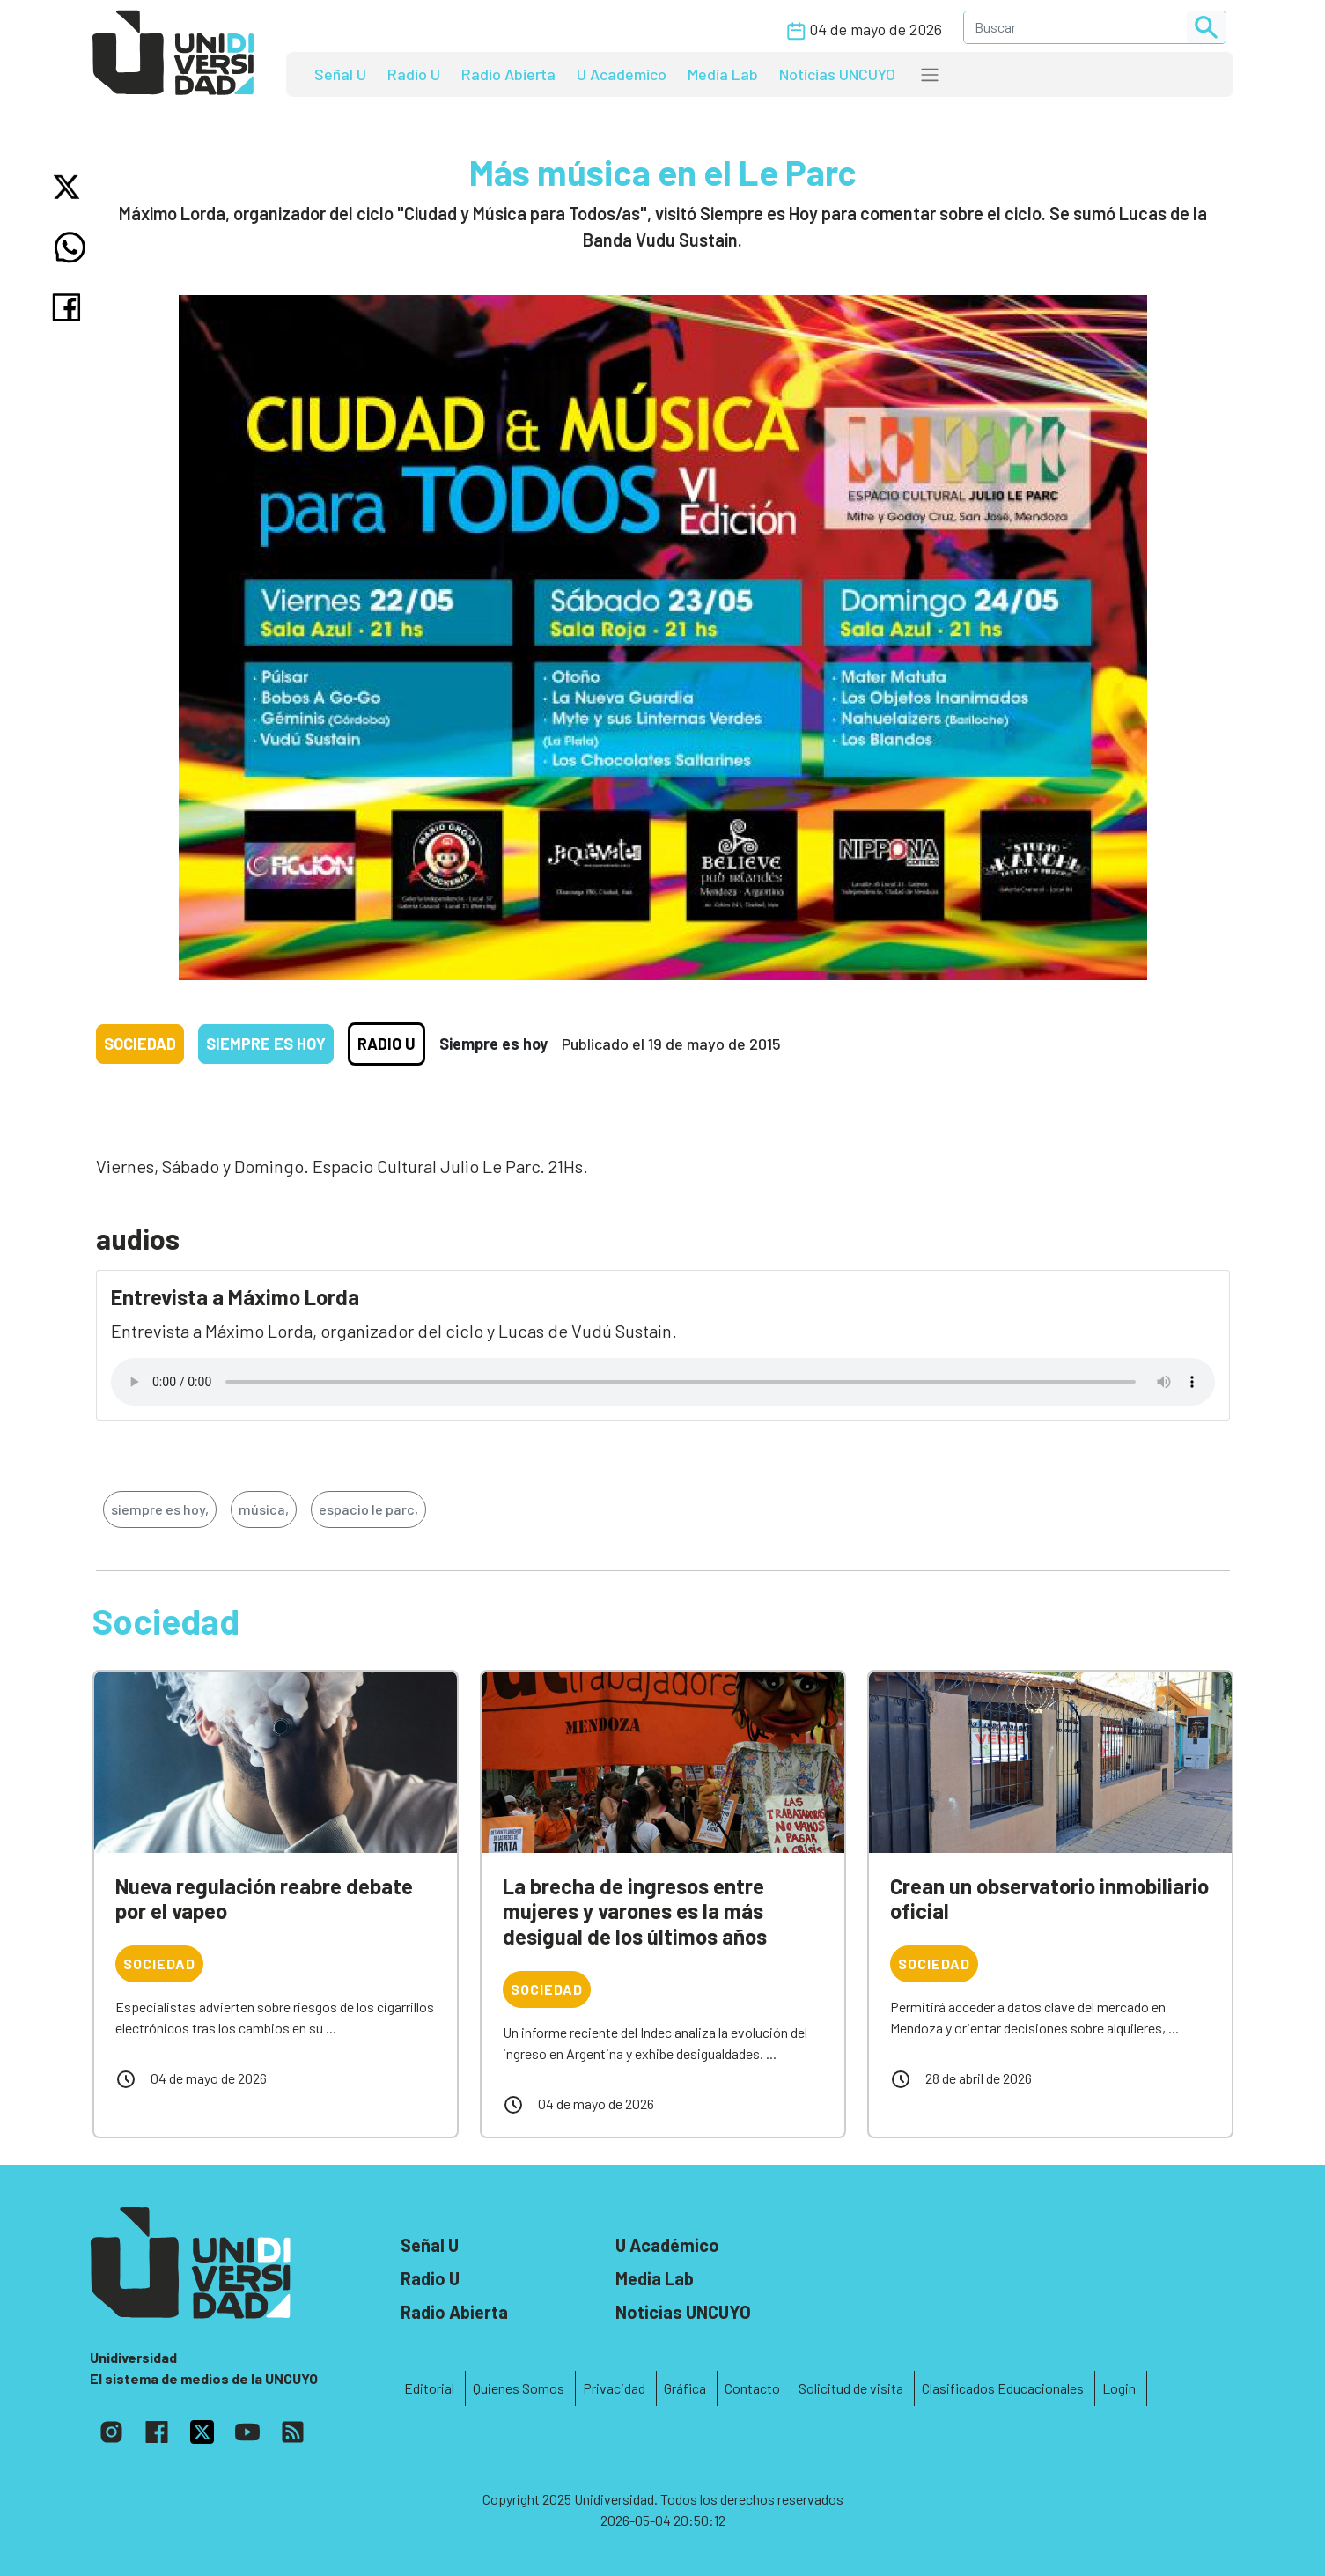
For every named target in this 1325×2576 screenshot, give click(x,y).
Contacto (752, 2388)
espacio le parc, (368, 1509)
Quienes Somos (518, 2388)
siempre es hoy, (160, 1509)
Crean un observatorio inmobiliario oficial (1049, 1898)
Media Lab (723, 74)
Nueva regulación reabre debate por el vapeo (264, 1898)
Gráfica (685, 2388)
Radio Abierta (508, 74)
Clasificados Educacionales (1003, 2388)
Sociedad (140, 1043)
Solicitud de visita (851, 2388)
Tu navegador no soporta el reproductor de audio (663, 1382)
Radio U (413, 74)
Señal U (340, 74)
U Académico (621, 74)
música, (264, 1509)
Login (1119, 2388)
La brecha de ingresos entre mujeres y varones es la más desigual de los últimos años (635, 1911)
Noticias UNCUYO (837, 74)
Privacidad (614, 2388)
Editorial (429, 2388)
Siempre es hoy (266, 1043)
